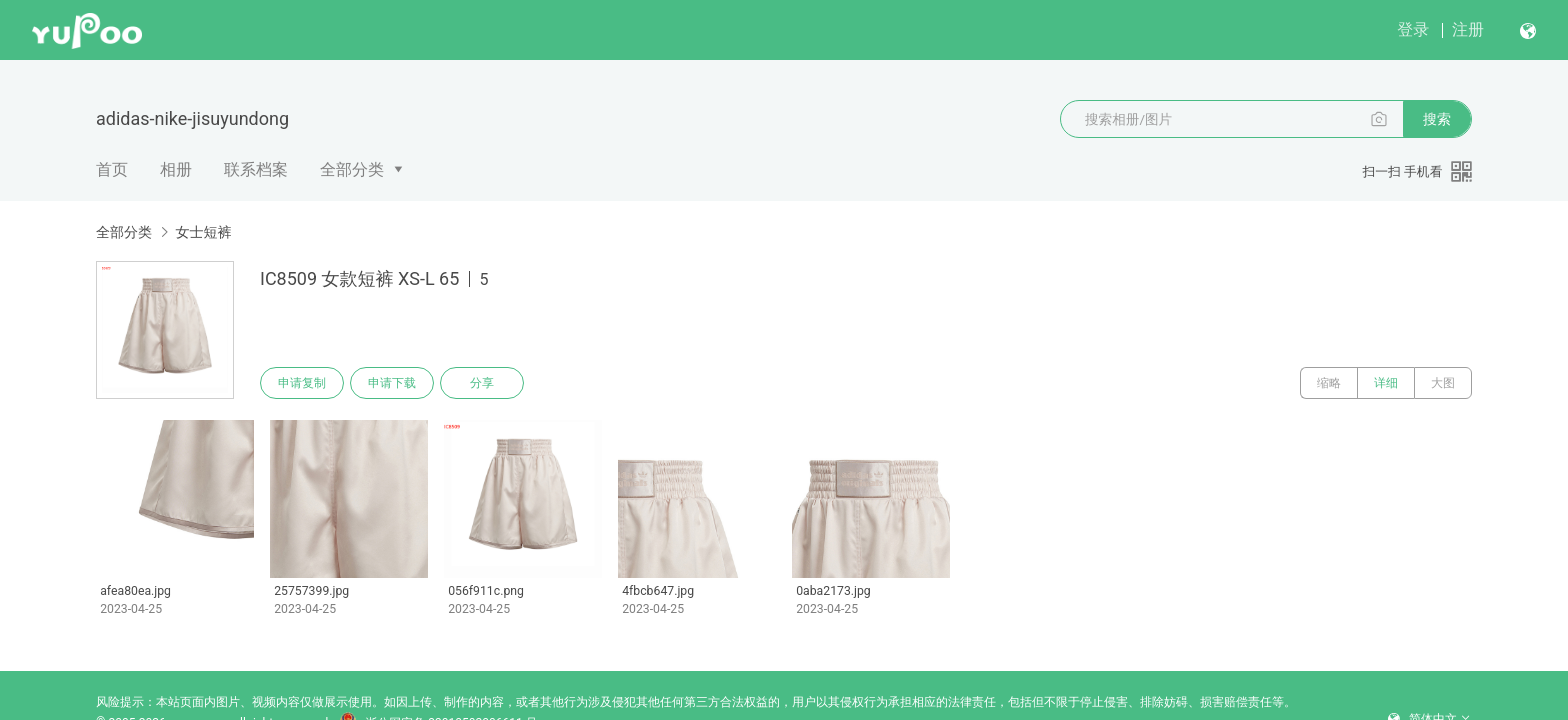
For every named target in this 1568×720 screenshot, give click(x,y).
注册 (1468, 29)
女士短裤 (203, 232)
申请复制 (302, 383)
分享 (482, 383)
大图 (1443, 383)
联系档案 (256, 169)
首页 (112, 169)
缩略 (1329, 383)
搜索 (1437, 119)
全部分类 (352, 169)
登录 (1413, 29)
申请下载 (392, 383)
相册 (176, 169)
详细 (1386, 383)
